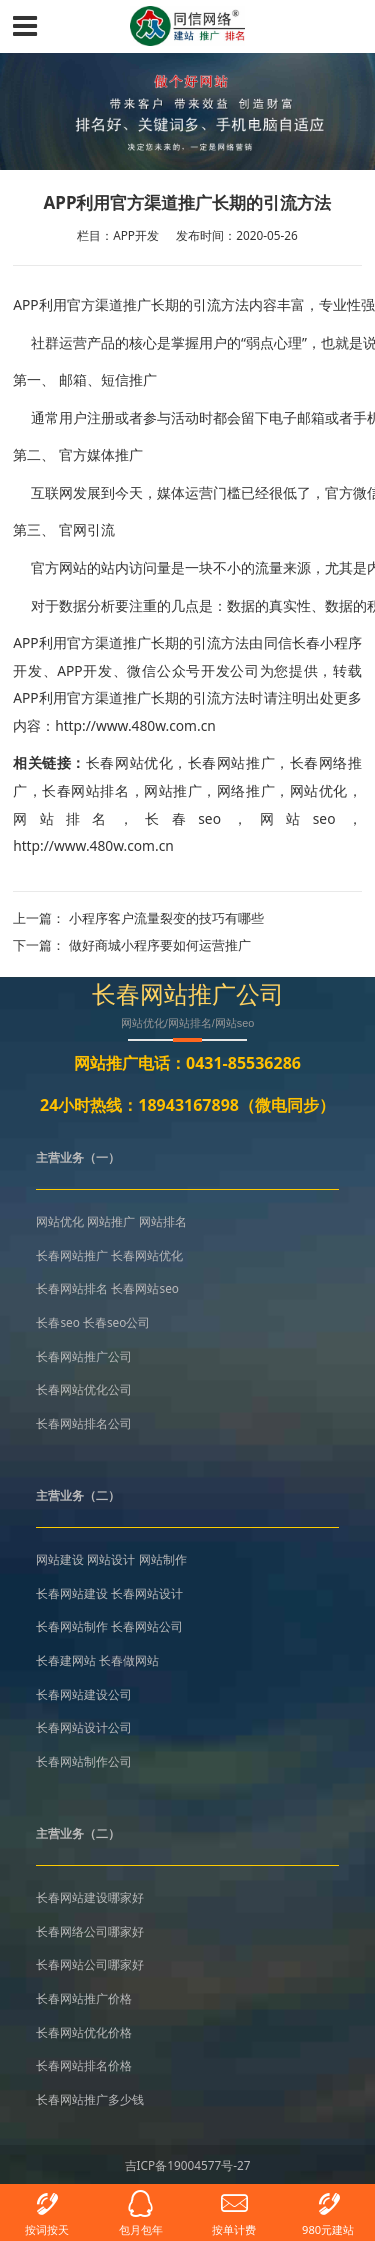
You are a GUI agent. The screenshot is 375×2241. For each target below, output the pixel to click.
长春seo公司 (116, 1322)
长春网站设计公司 (84, 1727)
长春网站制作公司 (84, 1761)
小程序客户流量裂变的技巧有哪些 (166, 918)
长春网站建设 (72, 1593)
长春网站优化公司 (84, 1389)
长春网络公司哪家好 (90, 1931)
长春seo (183, 818)
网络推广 (246, 790)
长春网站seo (144, 1288)
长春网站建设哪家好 (90, 1897)
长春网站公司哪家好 (90, 1964)
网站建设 (60, 1559)
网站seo (298, 818)
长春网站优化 (129, 762)
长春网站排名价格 (84, 2065)
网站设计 (111, 1559)
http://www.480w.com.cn (93, 845)
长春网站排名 (85, 790)
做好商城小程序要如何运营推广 (160, 945)
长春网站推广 (231, 762)
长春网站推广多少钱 (90, 2099)
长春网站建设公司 (84, 1694)
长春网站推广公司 (84, 1356)
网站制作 (163, 1559)
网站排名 (66, 818)
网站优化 (319, 790)
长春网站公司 (147, 1626)
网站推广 (173, 790)
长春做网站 (129, 1660)
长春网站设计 (147, 1593)
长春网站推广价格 (84, 1998)
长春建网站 (66, 1660)
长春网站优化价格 (84, 2032)
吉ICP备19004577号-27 (188, 2165)
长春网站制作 (72, 1626)
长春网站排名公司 (84, 1423)
